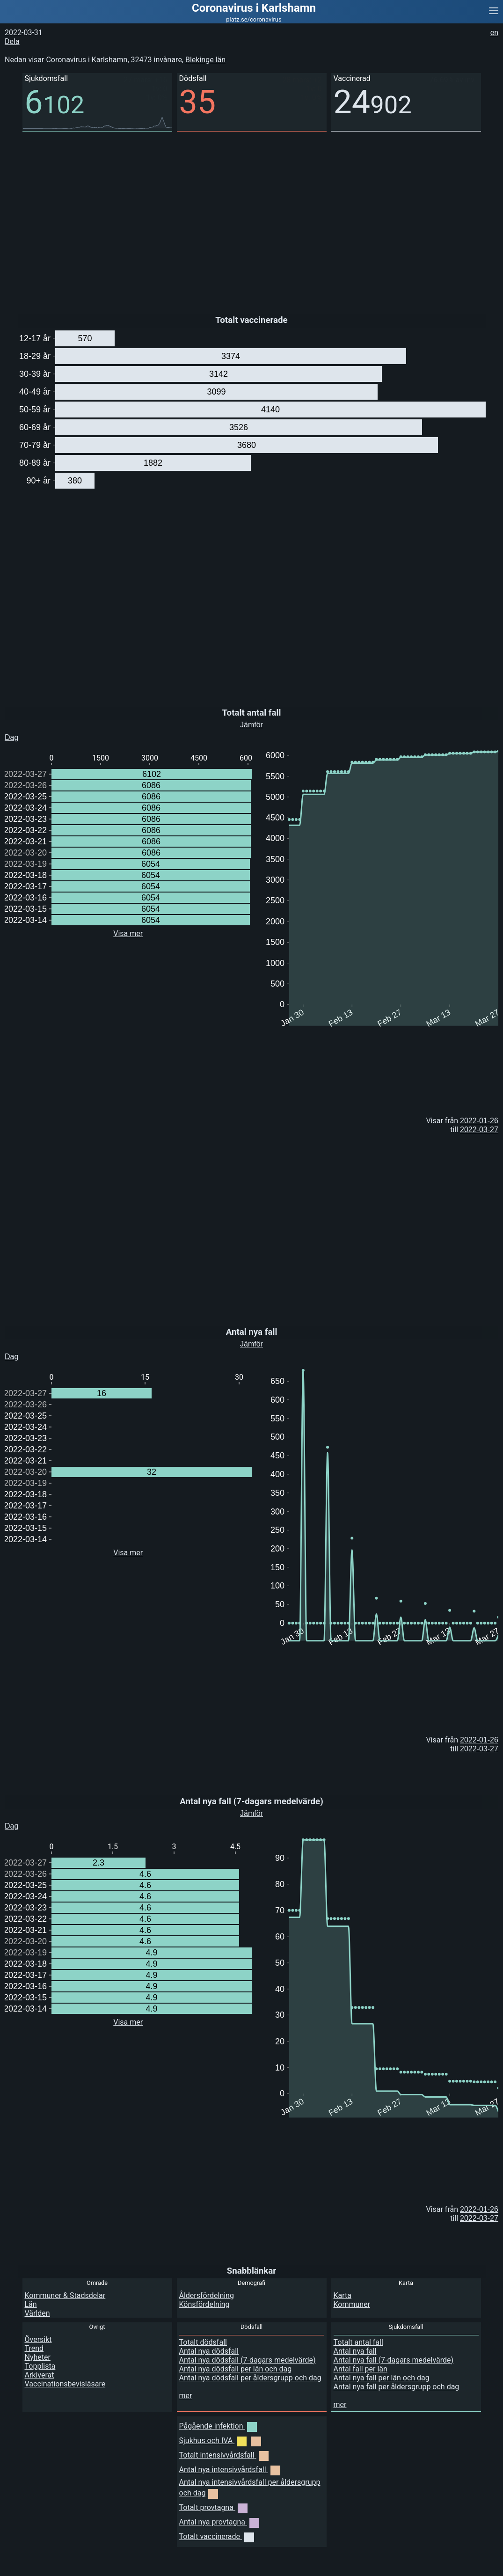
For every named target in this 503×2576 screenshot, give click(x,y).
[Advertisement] (251, 215)
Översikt (38, 2339)
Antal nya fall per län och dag (382, 2377)
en (494, 32)
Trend (34, 2348)
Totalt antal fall (358, 2342)
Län (31, 2304)
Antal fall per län (360, 2368)
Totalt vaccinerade (217, 2536)
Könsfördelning (204, 2304)
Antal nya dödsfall (209, 2351)
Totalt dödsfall (203, 2342)
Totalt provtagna (213, 2507)
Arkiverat (39, 2375)
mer (185, 2395)
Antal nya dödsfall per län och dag (235, 2368)
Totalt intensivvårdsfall (224, 2455)
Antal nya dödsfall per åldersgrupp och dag (250, 2377)
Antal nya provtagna (219, 2521)
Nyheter (38, 2357)
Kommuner (352, 2304)
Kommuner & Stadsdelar (65, 2295)
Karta (343, 2295)
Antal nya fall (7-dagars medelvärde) (394, 2360)
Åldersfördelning (206, 2295)
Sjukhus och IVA (220, 2440)
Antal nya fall (355, 2351)
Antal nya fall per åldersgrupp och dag (396, 2386)
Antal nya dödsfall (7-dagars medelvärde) (247, 2360)
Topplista (40, 2366)
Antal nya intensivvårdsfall (229, 2469)
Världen (37, 2313)
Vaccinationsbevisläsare (65, 2383)
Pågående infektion (218, 2426)
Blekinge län (205, 59)
